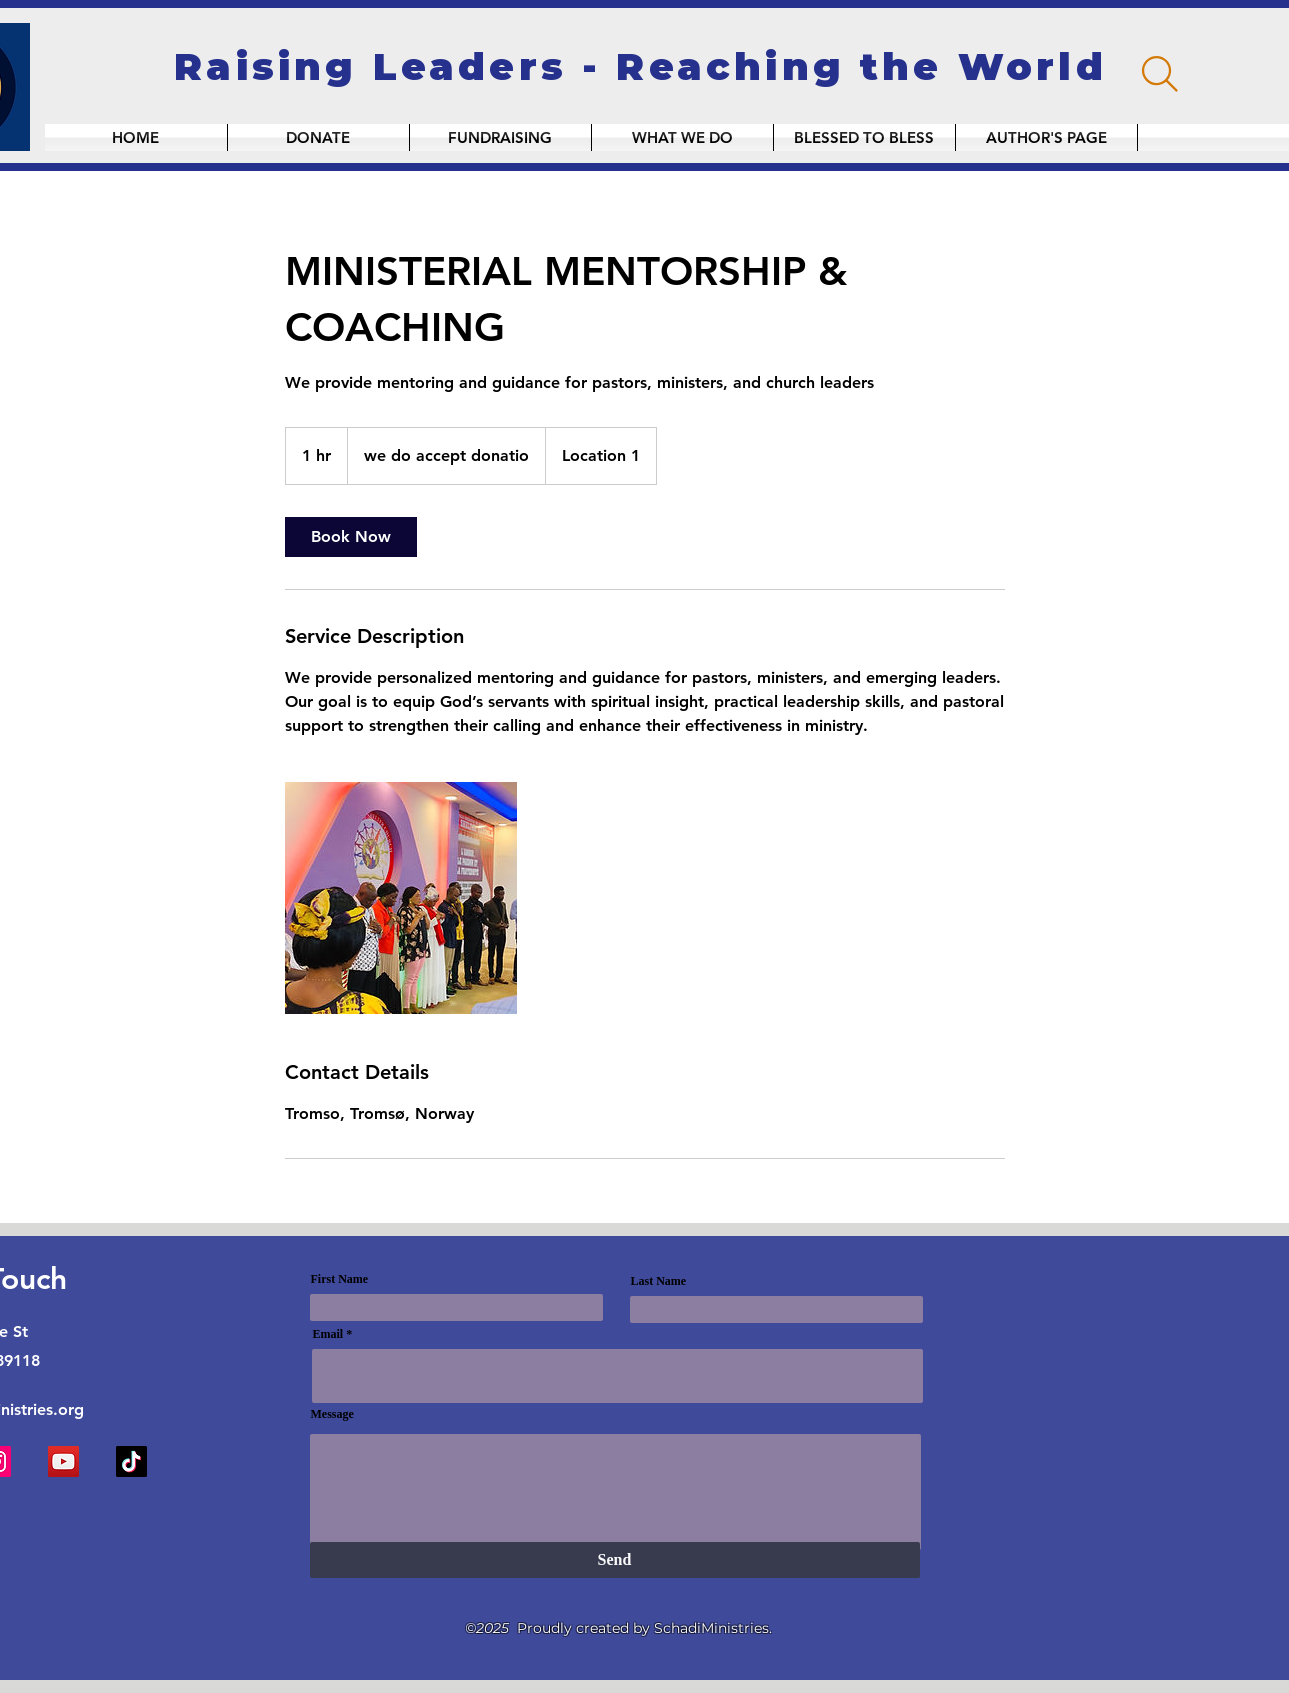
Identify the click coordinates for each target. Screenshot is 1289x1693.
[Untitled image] (401, 898)
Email (328, 1334)
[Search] (1160, 74)
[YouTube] (63, 1461)
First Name (340, 1279)
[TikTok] (131, 1461)
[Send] (615, 1560)
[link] (351, 537)
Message (332, 1414)
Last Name (659, 1281)
